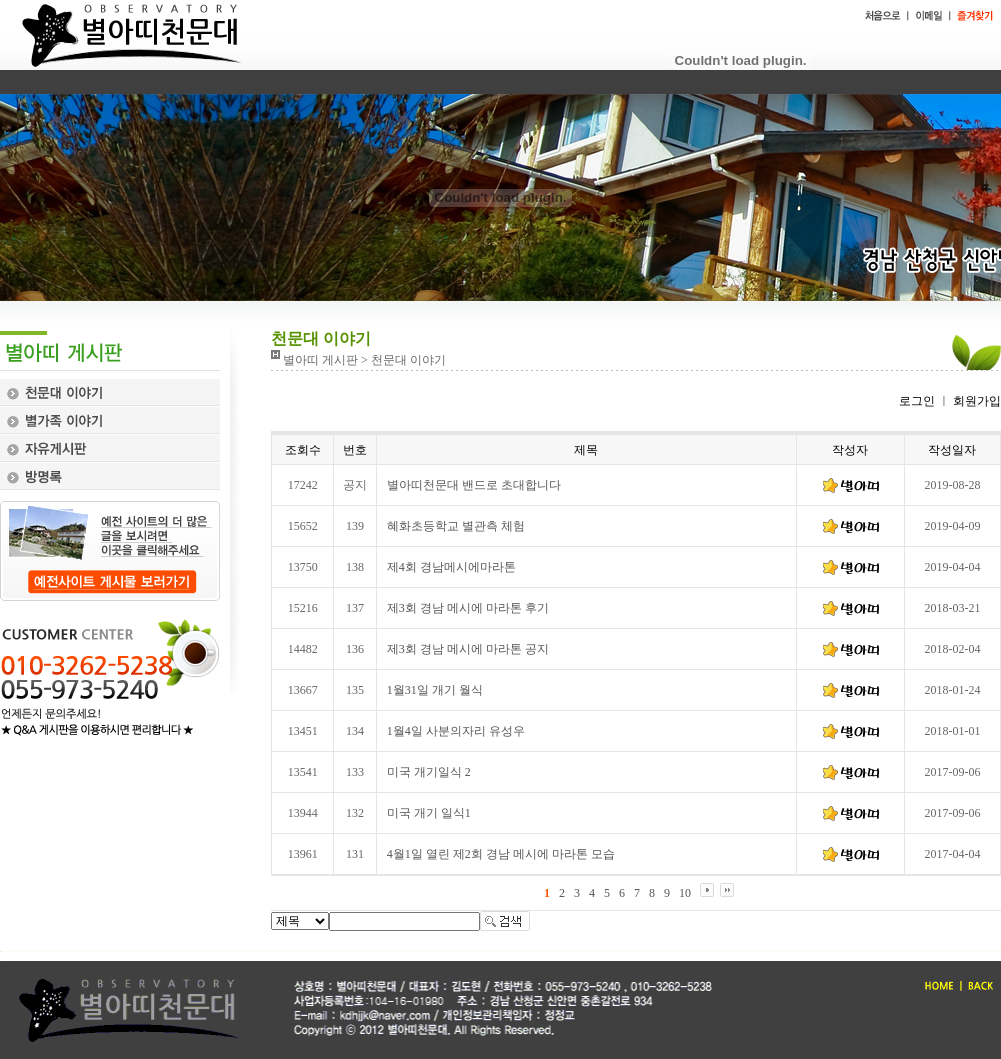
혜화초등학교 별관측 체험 (456, 526)
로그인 (917, 401)
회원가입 (975, 401)
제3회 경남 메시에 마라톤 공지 (468, 649)
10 (685, 893)
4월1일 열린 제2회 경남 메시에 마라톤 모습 (501, 854)
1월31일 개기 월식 (435, 690)
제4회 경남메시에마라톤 (451, 567)
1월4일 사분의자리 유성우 (456, 731)
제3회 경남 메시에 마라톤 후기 (468, 608)
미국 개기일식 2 (429, 772)
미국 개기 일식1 (429, 813)
